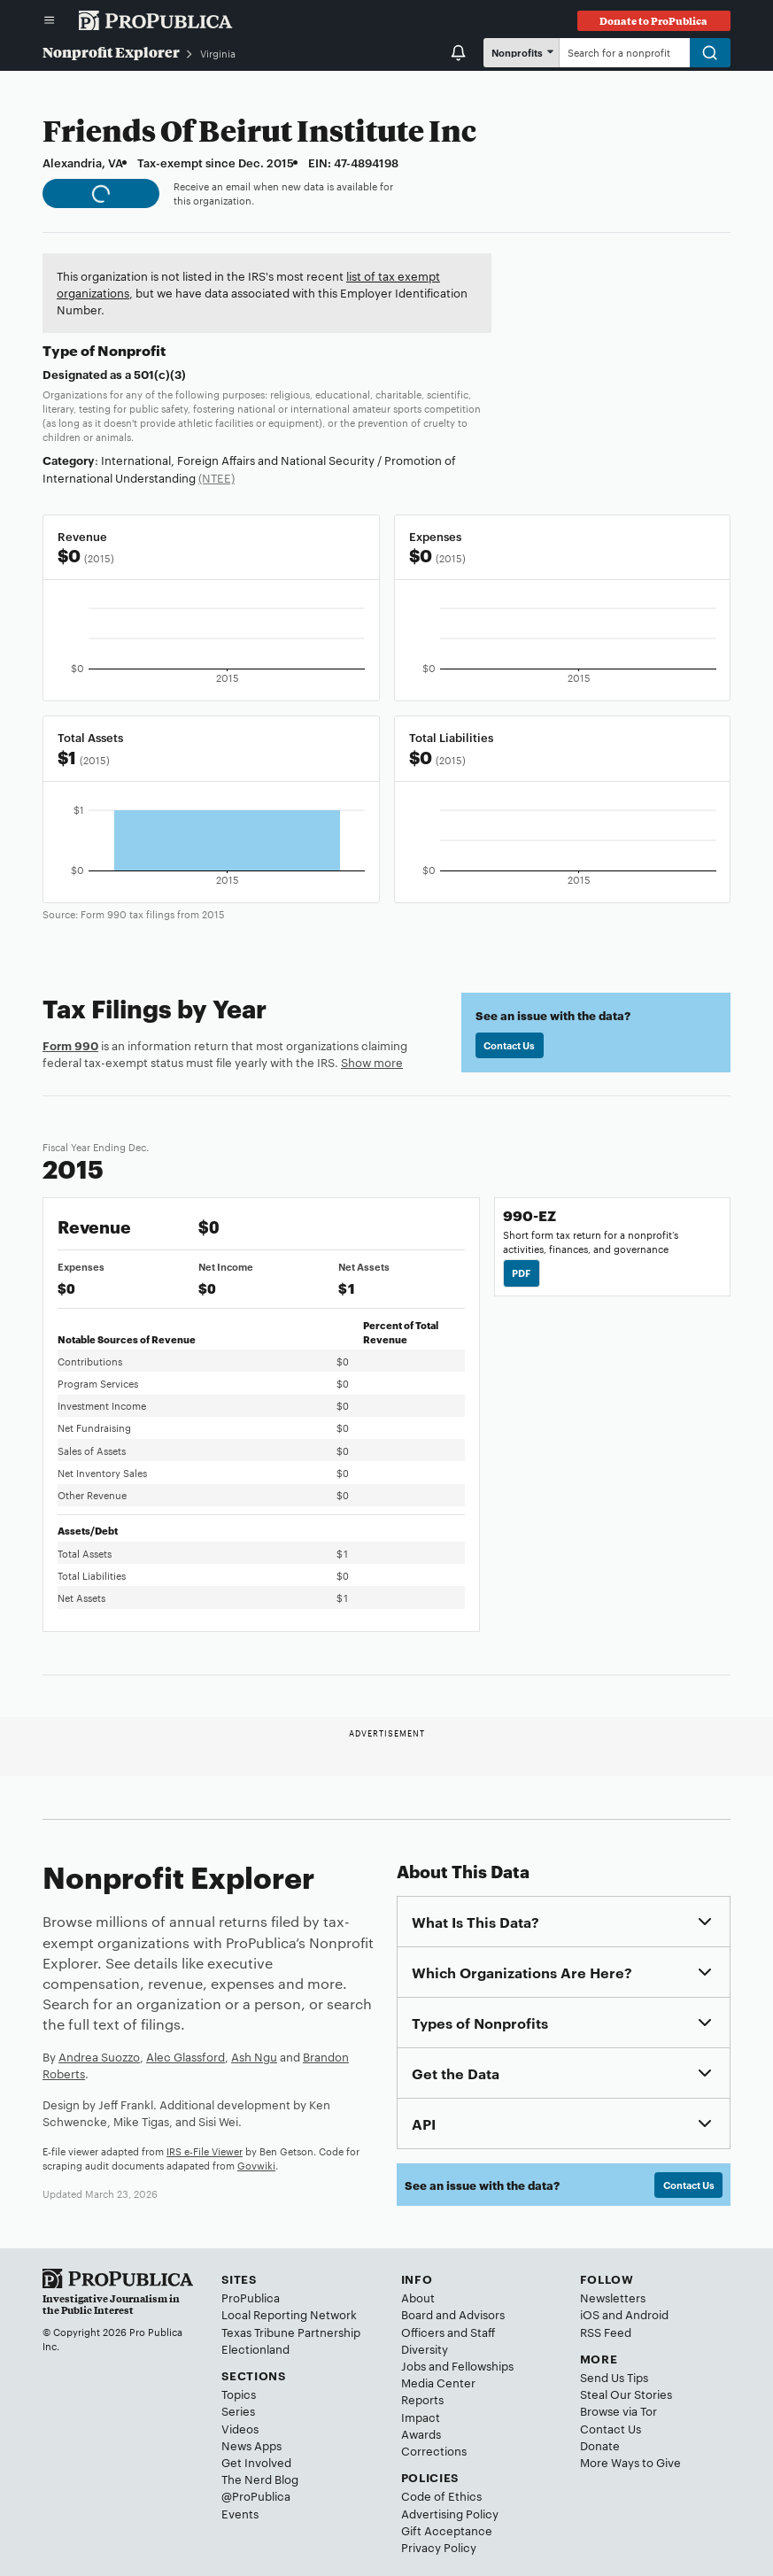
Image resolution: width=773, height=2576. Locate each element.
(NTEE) (216, 477)
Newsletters (612, 2297)
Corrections (434, 2450)
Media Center (438, 2382)
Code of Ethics (441, 2495)
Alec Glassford (185, 2056)
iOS (589, 2314)
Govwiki (256, 2165)
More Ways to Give (630, 2462)
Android (647, 2314)
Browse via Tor (618, 2410)
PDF (521, 1272)
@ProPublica (255, 2495)
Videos (240, 2428)
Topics (238, 2394)
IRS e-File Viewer (204, 2151)
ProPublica (250, 2297)
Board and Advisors (453, 2314)
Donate (600, 2445)
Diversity (424, 2348)
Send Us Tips (614, 2377)
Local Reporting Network (289, 2314)
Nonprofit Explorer (111, 52)
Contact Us (509, 1045)
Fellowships (483, 2365)
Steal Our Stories (626, 2394)
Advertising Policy (450, 2513)
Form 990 (70, 1045)
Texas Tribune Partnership (290, 2332)
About (418, 2297)
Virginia (218, 53)
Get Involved (256, 2462)
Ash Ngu (254, 2056)
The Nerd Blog (259, 2479)
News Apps (251, 2445)
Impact (420, 2417)
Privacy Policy (438, 2547)
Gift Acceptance (446, 2530)
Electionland (255, 2348)
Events (240, 2513)
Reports (422, 2399)
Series (238, 2410)
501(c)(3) (160, 374)
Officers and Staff (448, 2332)
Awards (421, 2433)
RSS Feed (605, 2332)
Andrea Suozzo (99, 2056)
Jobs (413, 2365)
